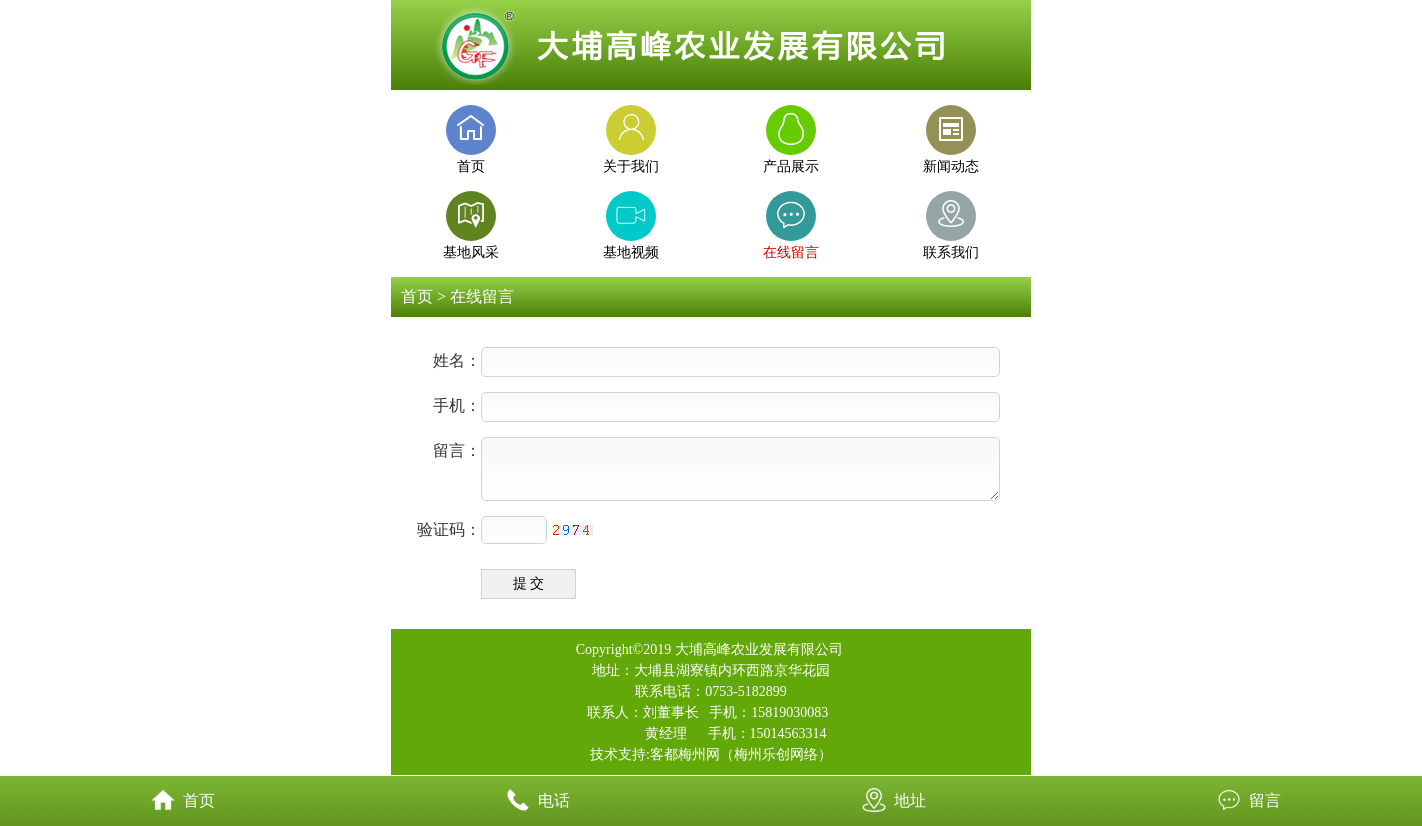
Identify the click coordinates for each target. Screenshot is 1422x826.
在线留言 (482, 296)
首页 (417, 296)
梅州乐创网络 (776, 754)
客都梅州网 (685, 754)
